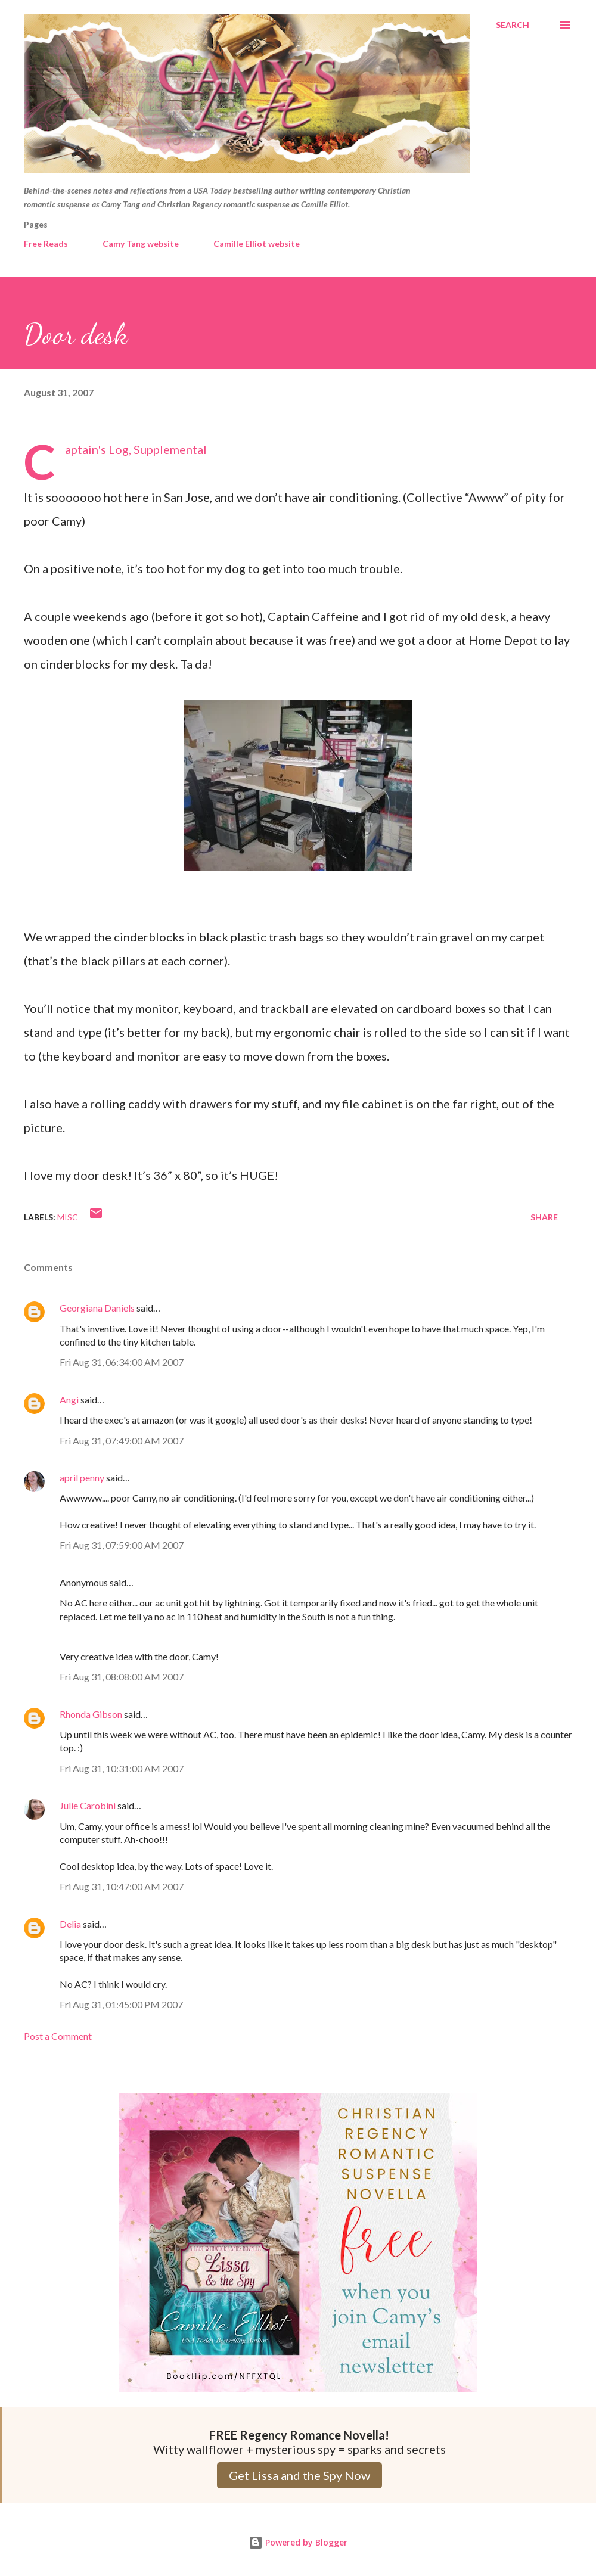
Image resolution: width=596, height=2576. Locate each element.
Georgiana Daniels (97, 1307)
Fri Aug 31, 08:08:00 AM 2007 (122, 1676)
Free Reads (46, 243)
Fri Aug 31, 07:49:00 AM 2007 (122, 1440)
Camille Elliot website (256, 243)
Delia (70, 1923)
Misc (67, 1217)
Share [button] (544, 1217)
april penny (82, 1477)
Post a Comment (58, 2035)
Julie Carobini (88, 1805)
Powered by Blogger (298, 2542)
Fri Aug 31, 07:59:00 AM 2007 (122, 1544)
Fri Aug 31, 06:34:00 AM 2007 (122, 1362)
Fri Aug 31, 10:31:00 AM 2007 (122, 1768)
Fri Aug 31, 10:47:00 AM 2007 (122, 1886)
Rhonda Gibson (91, 1714)
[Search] (512, 25)
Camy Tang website (141, 243)
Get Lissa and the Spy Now (299, 2475)
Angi (69, 1399)
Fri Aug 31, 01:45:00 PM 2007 (121, 2004)
